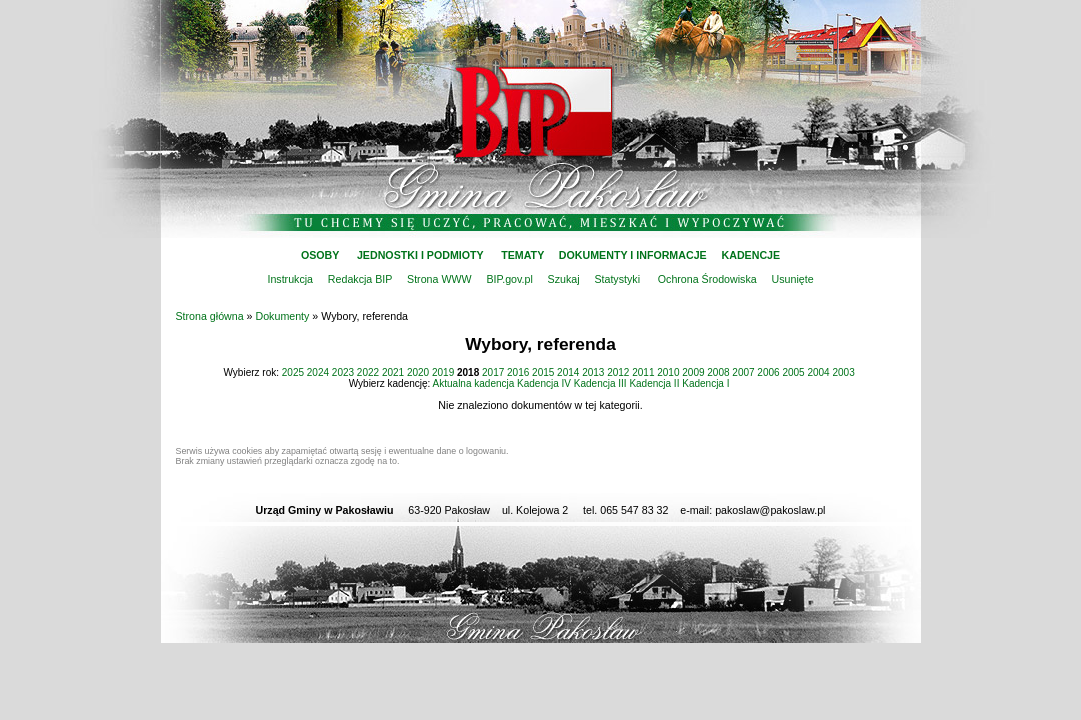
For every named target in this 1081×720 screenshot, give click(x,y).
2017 (493, 372)
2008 (718, 372)
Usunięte (793, 279)
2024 (318, 372)
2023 (343, 372)
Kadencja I (705, 383)
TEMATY (522, 255)
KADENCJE (751, 255)
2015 (543, 372)
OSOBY (320, 255)
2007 (743, 372)
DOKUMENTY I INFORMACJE (633, 255)
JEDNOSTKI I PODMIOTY (420, 255)
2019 (443, 372)
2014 (568, 372)
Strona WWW (439, 279)
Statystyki (617, 279)
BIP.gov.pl (509, 279)
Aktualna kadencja (474, 383)
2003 (843, 372)
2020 (418, 372)
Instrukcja (290, 279)
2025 (293, 372)
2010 (668, 372)
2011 (643, 372)
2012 (618, 372)
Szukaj (564, 279)
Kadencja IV (544, 383)
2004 (818, 372)
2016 (518, 372)
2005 (793, 372)
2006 (768, 372)
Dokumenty (283, 316)
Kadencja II (654, 383)
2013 (593, 372)
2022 (368, 372)
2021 (393, 372)
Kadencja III (600, 383)
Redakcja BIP (360, 279)
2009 (693, 372)
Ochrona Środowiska (707, 279)
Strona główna (210, 316)
